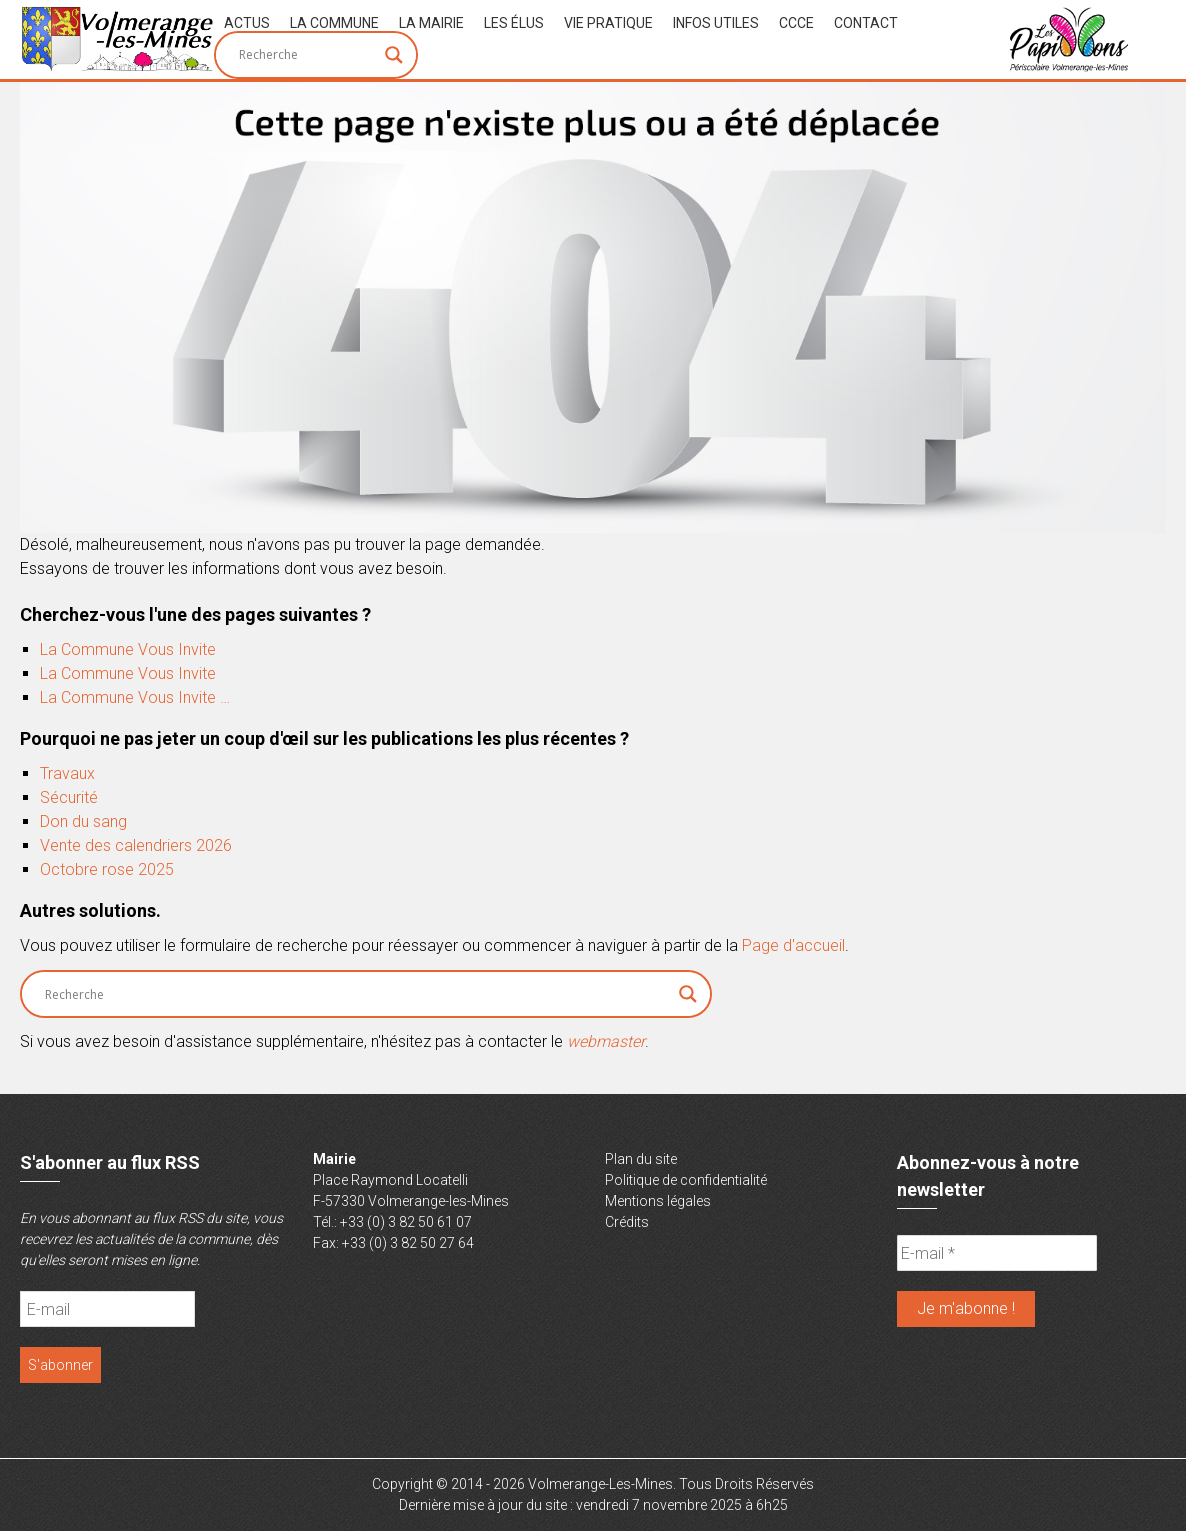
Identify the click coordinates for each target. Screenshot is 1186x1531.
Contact (866, 23)
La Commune (334, 23)
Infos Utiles (716, 23)
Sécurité (69, 797)
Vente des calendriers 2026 (136, 845)
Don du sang (83, 821)
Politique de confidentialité (686, 1180)
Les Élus (514, 23)
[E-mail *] (997, 1253)
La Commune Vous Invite (128, 649)
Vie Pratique (608, 23)
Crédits (627, 1222)
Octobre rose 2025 (107, 869)
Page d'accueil (793, 945)
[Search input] (307, 55)
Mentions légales (658, 1201)
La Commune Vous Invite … (135, 697)
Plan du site (641, 1159)
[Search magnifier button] (394, 55)
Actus (247, 23)
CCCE (796, 23)
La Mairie (431, 23)
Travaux (67, 773)
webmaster (606, 1041)
